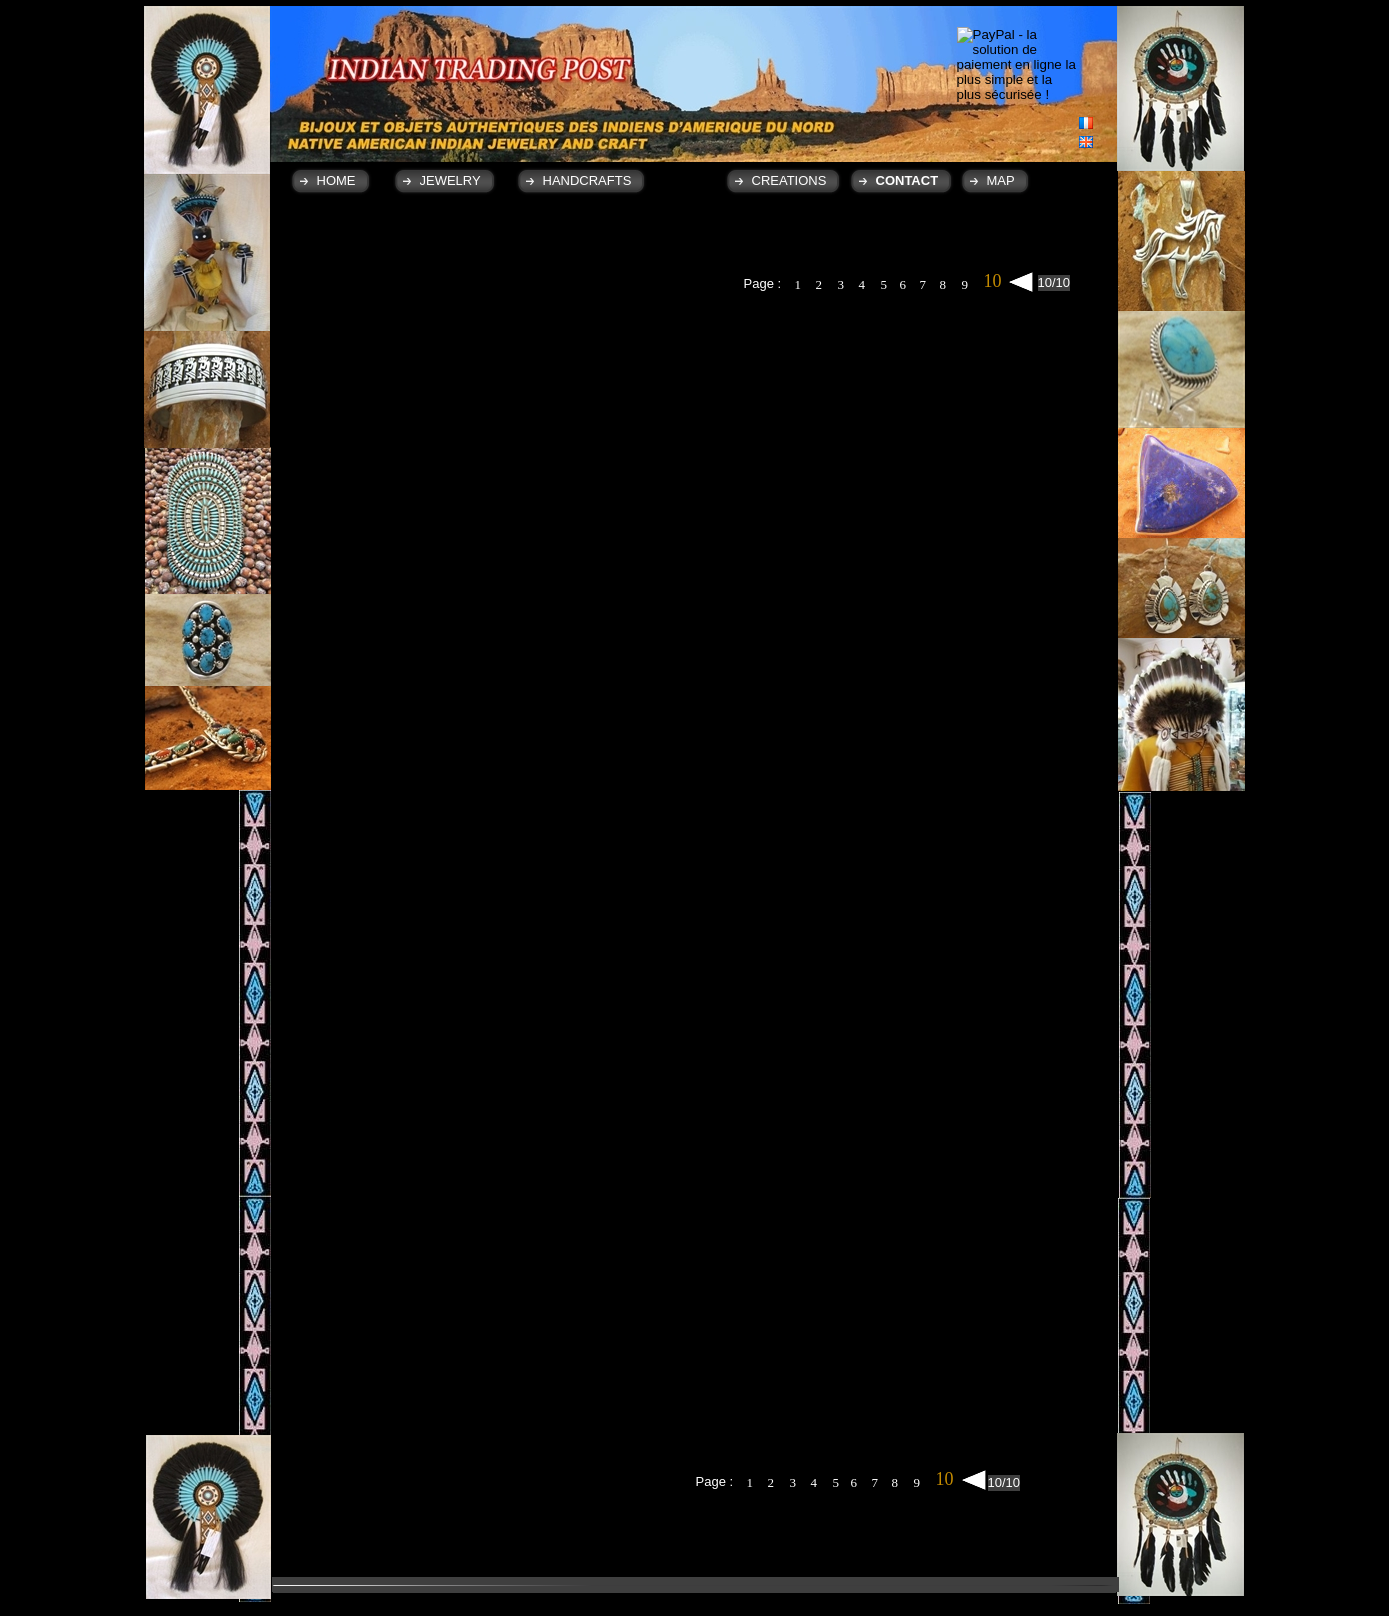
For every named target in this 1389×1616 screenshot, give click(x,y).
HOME (336, 180)
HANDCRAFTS (587, 180)
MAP (1001, 180)
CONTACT (907, 180)
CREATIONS (789, 180)
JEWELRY (450, 180)
